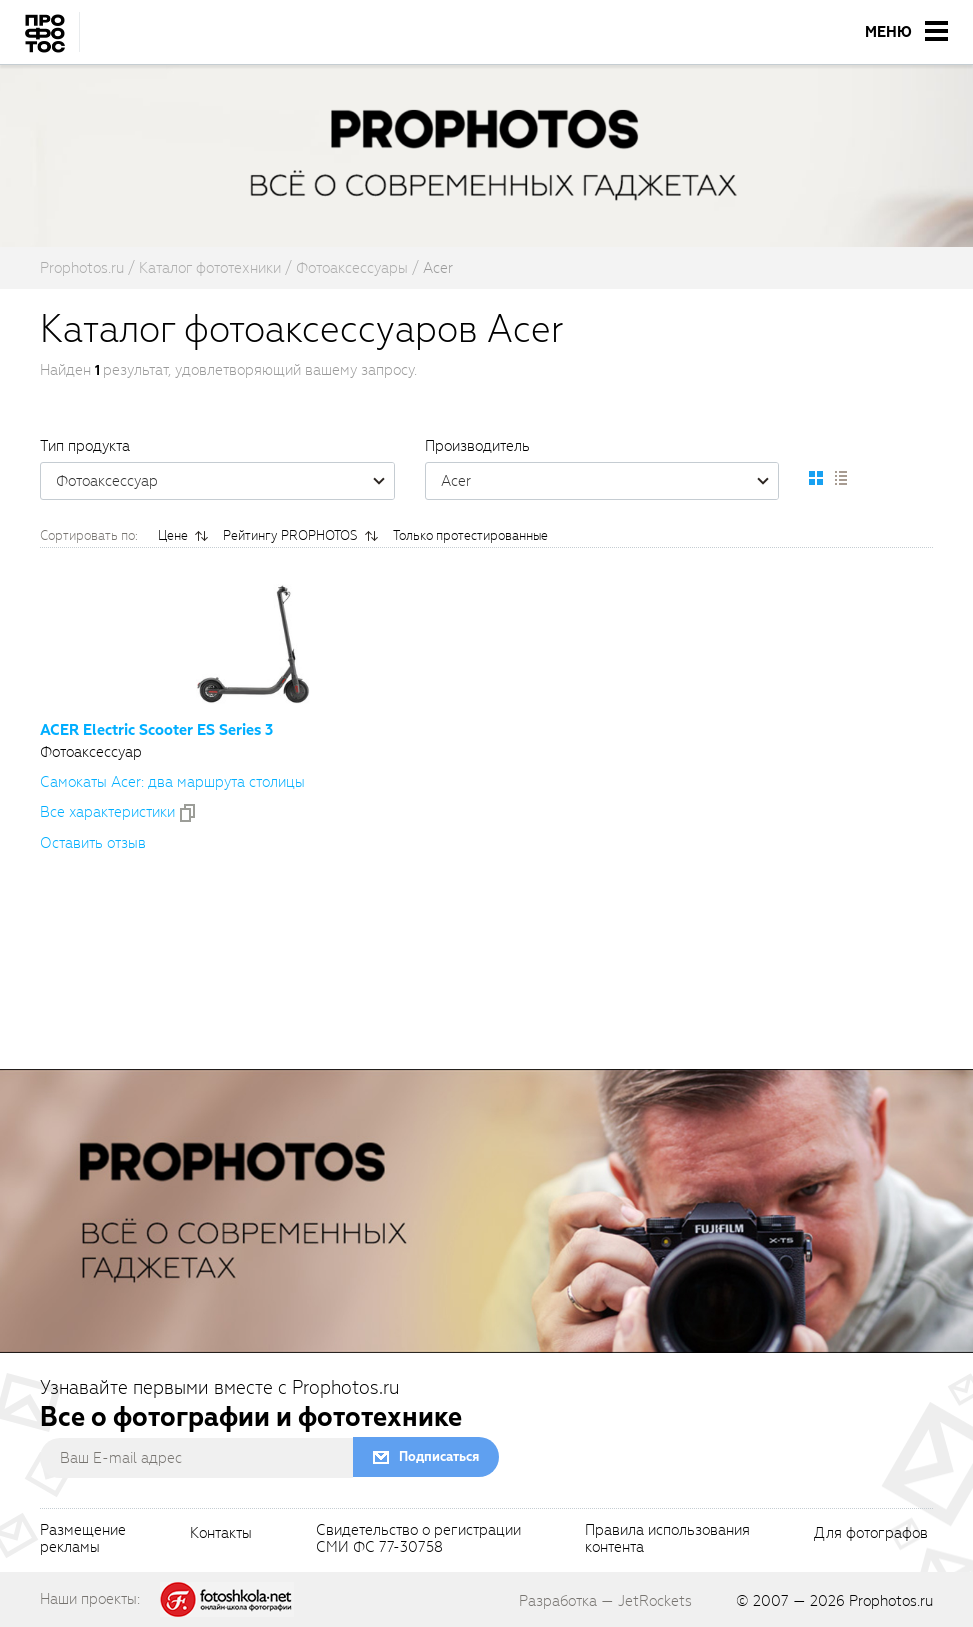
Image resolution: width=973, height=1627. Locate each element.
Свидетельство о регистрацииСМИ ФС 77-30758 (418, 1540)
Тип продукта (85, 446)
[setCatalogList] (840, 478)
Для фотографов (871, 1534)
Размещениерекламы (83, 1540)
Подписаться (439, 1456)
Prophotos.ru (891, 1601)
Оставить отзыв (93, 843)
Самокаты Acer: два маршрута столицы (172, 782)
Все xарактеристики (107, 812)
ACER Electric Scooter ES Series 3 (156, 730)
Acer (610, 481)
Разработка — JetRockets (605, 1601)
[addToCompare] (187, 813)
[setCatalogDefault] (816, 478)
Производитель (477, 446)
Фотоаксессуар (225, 481)
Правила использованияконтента (667, 1540)
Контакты (221, 1534)
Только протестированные (470, 535)
